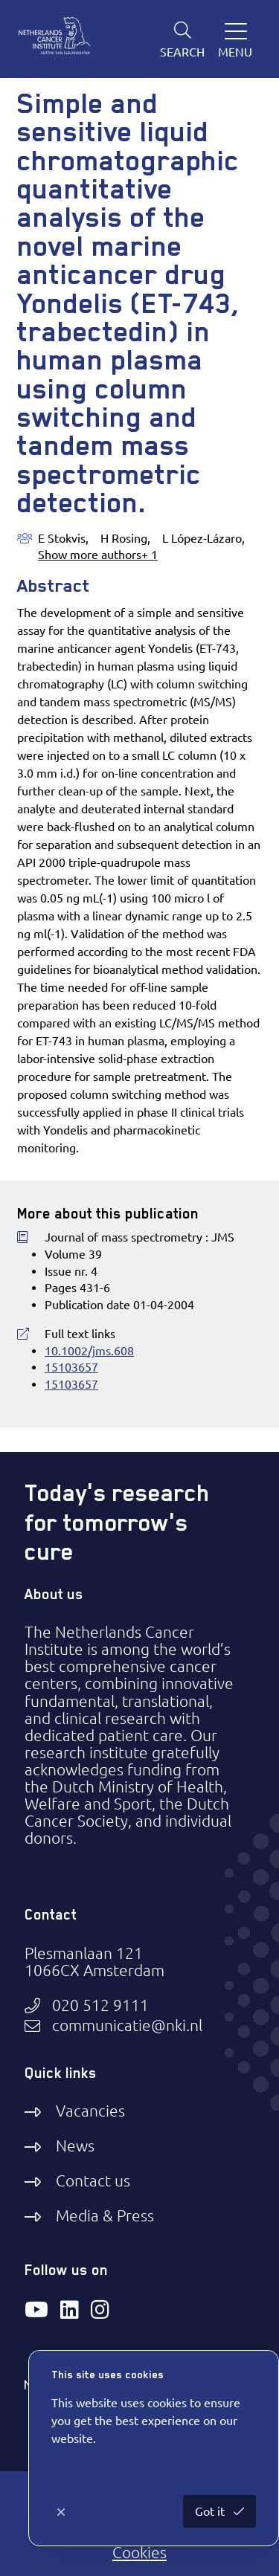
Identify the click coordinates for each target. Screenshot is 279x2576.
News (75, 2145)
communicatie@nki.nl (127, 2025)
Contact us (93, 2180)
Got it (211, 2511)
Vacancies (90, 2111)
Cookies (139, 2552)
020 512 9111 (100, 2005)
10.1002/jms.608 (89, 1351)
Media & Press (105, 2215)
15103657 (71, 1367)
